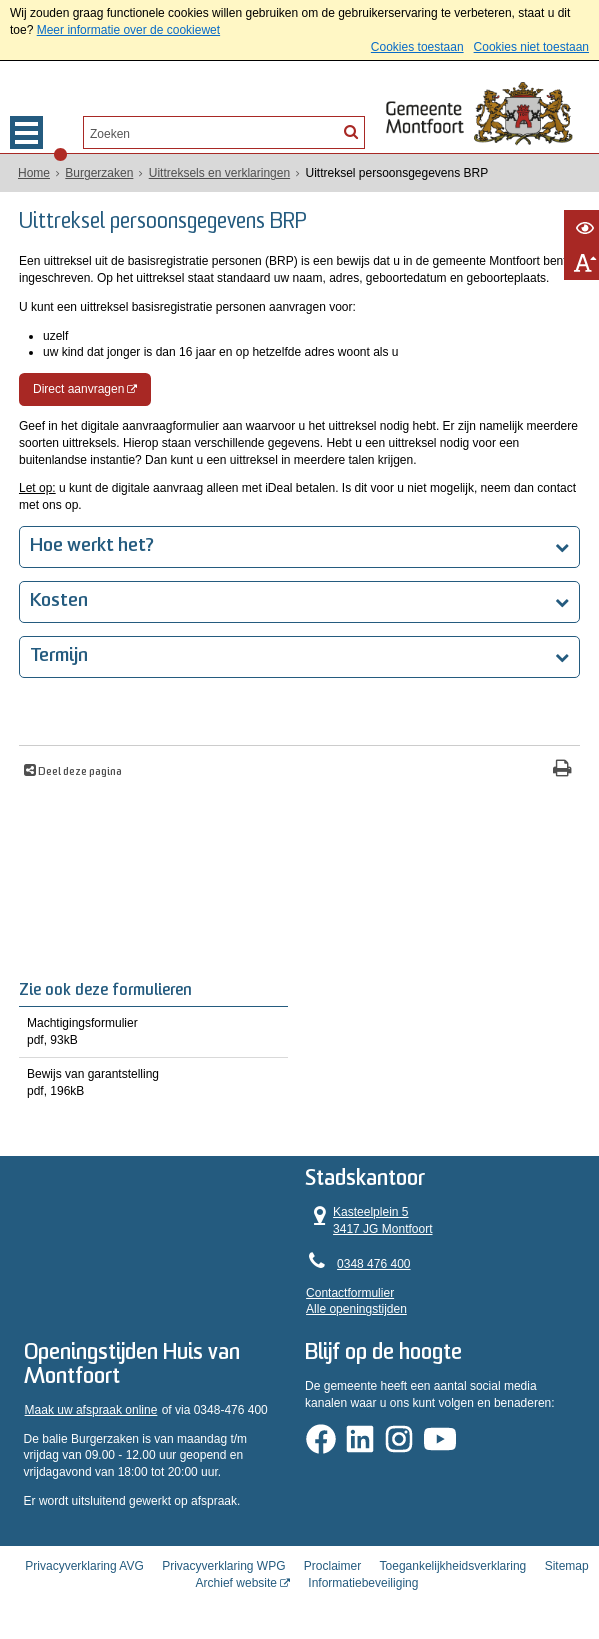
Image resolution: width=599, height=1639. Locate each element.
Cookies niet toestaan (531, 47)
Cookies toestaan (417, 47)
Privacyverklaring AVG (84, 1566)
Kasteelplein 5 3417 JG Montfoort (369, 1220)
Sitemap (567, 1566)
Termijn (59, 656)
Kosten (59, 601)
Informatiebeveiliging (363, 1583)
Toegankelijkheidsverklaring (453, 1566)
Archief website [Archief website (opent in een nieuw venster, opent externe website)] (236, 1583)
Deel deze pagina (79, 772)
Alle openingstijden (356, 1309)
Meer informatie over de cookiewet (128, 30)
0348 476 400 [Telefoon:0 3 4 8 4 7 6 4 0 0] (373, 1264)
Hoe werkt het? (92, 546)
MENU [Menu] (26, 132)
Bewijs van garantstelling (153, 1083)
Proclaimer (332, 1566)
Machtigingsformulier (153, 1032)
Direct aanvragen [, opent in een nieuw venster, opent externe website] (78, 389)
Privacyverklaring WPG (223, 1566)
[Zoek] (351, 131)
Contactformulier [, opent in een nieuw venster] (350, 1293)
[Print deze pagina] (562, 770)
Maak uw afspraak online (91, 1410)
